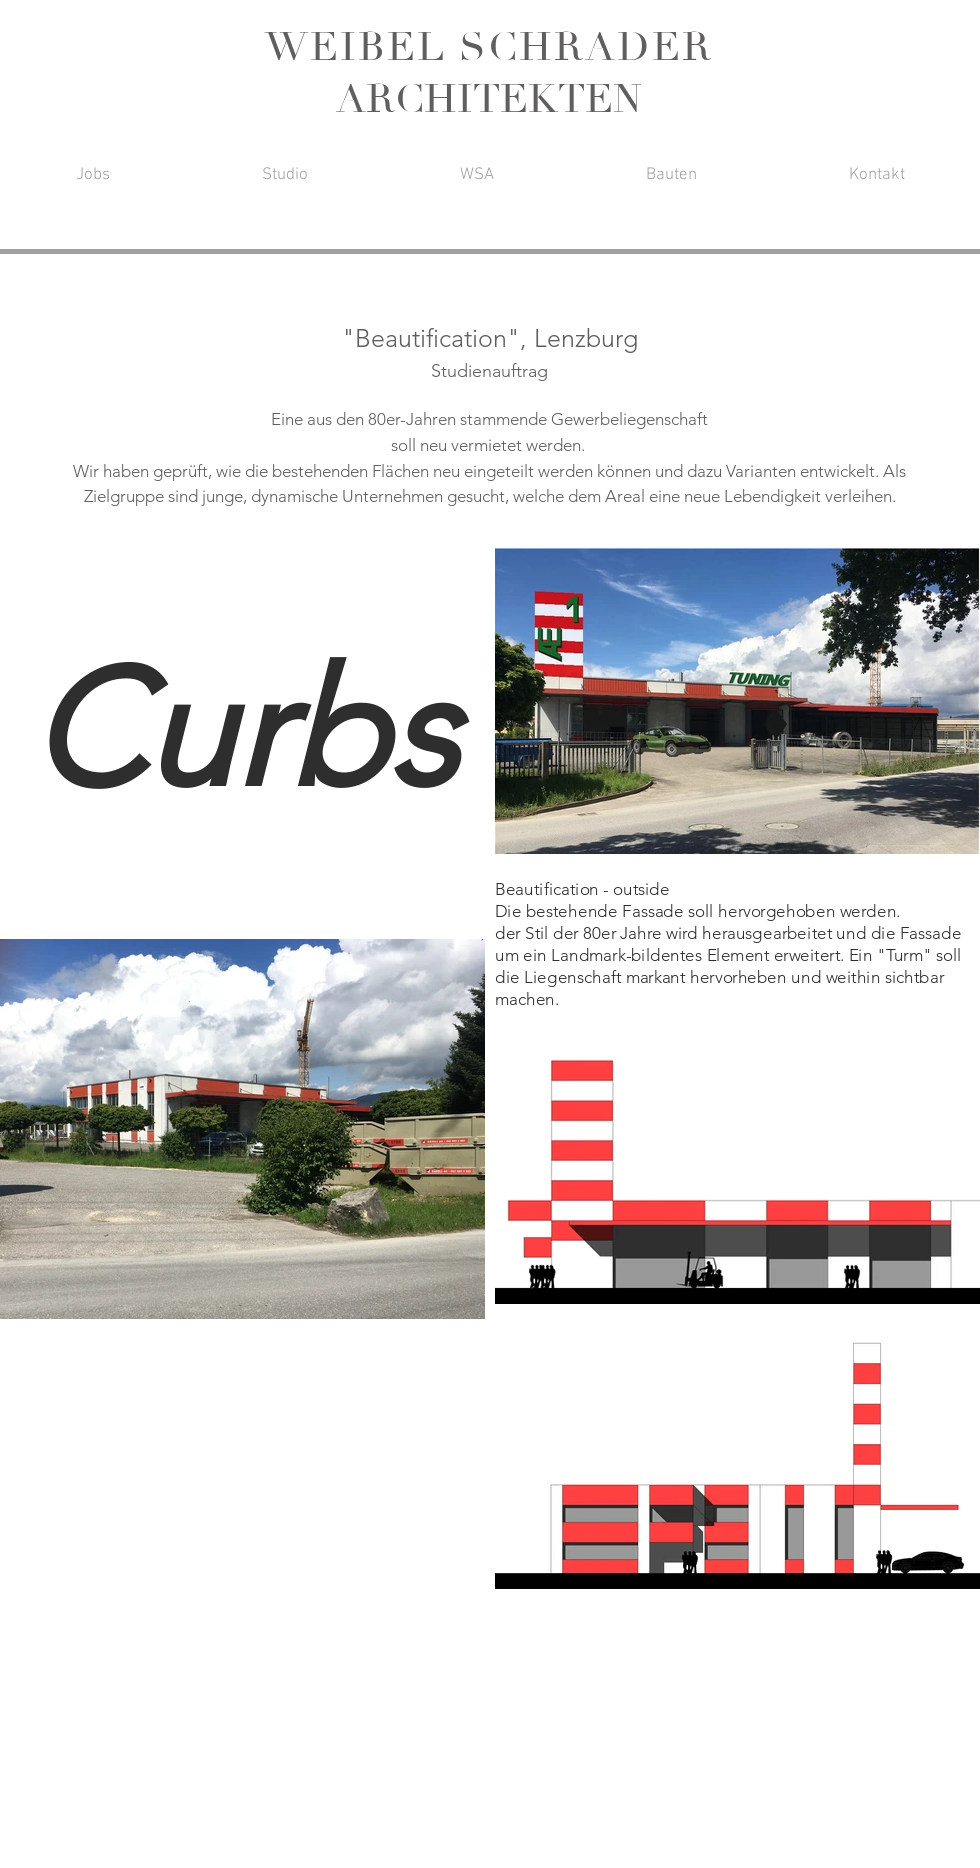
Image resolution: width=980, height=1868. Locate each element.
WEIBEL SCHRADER (489, 47)
